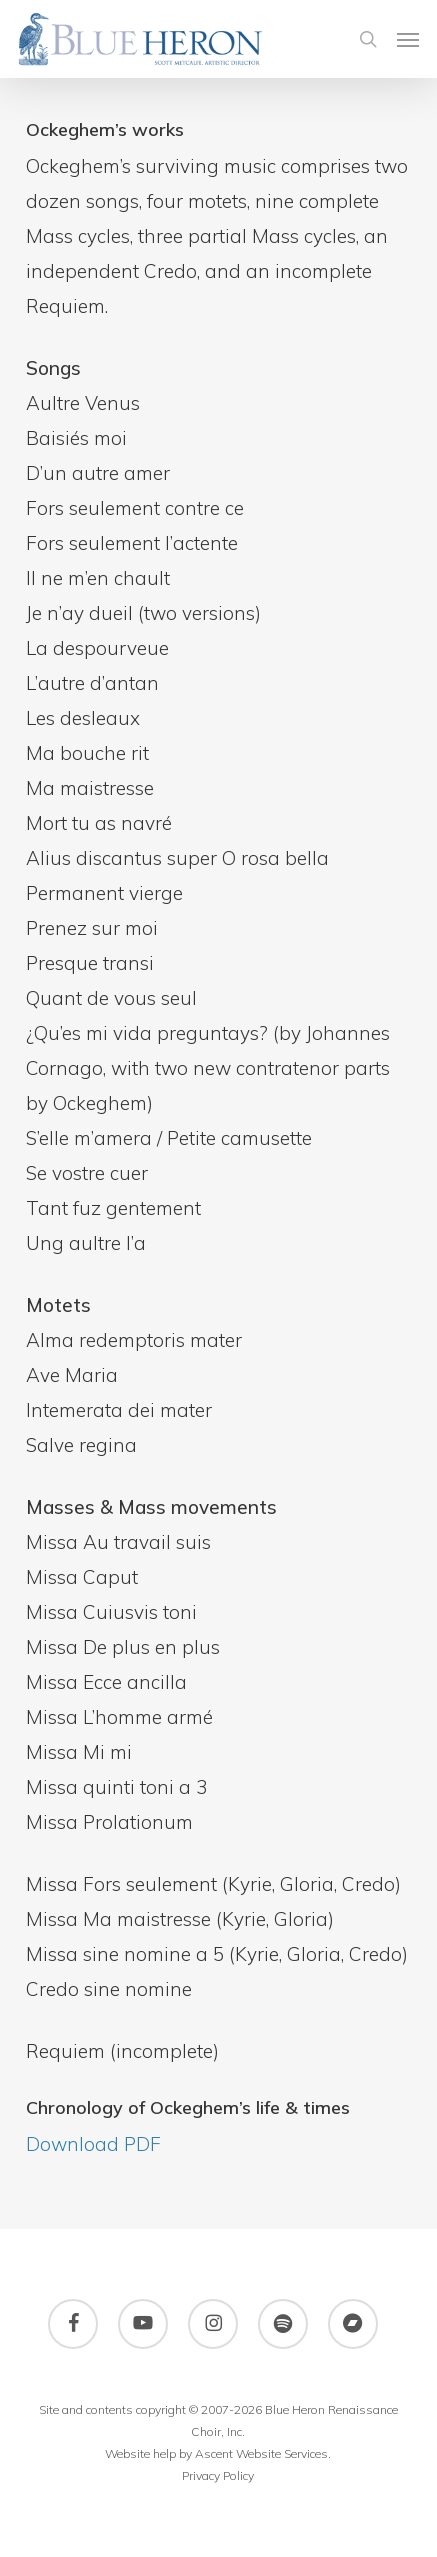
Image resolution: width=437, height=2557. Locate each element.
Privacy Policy (218, 2475)
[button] (408, 39)
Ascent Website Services (261, 2453)
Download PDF (93, 2144)
